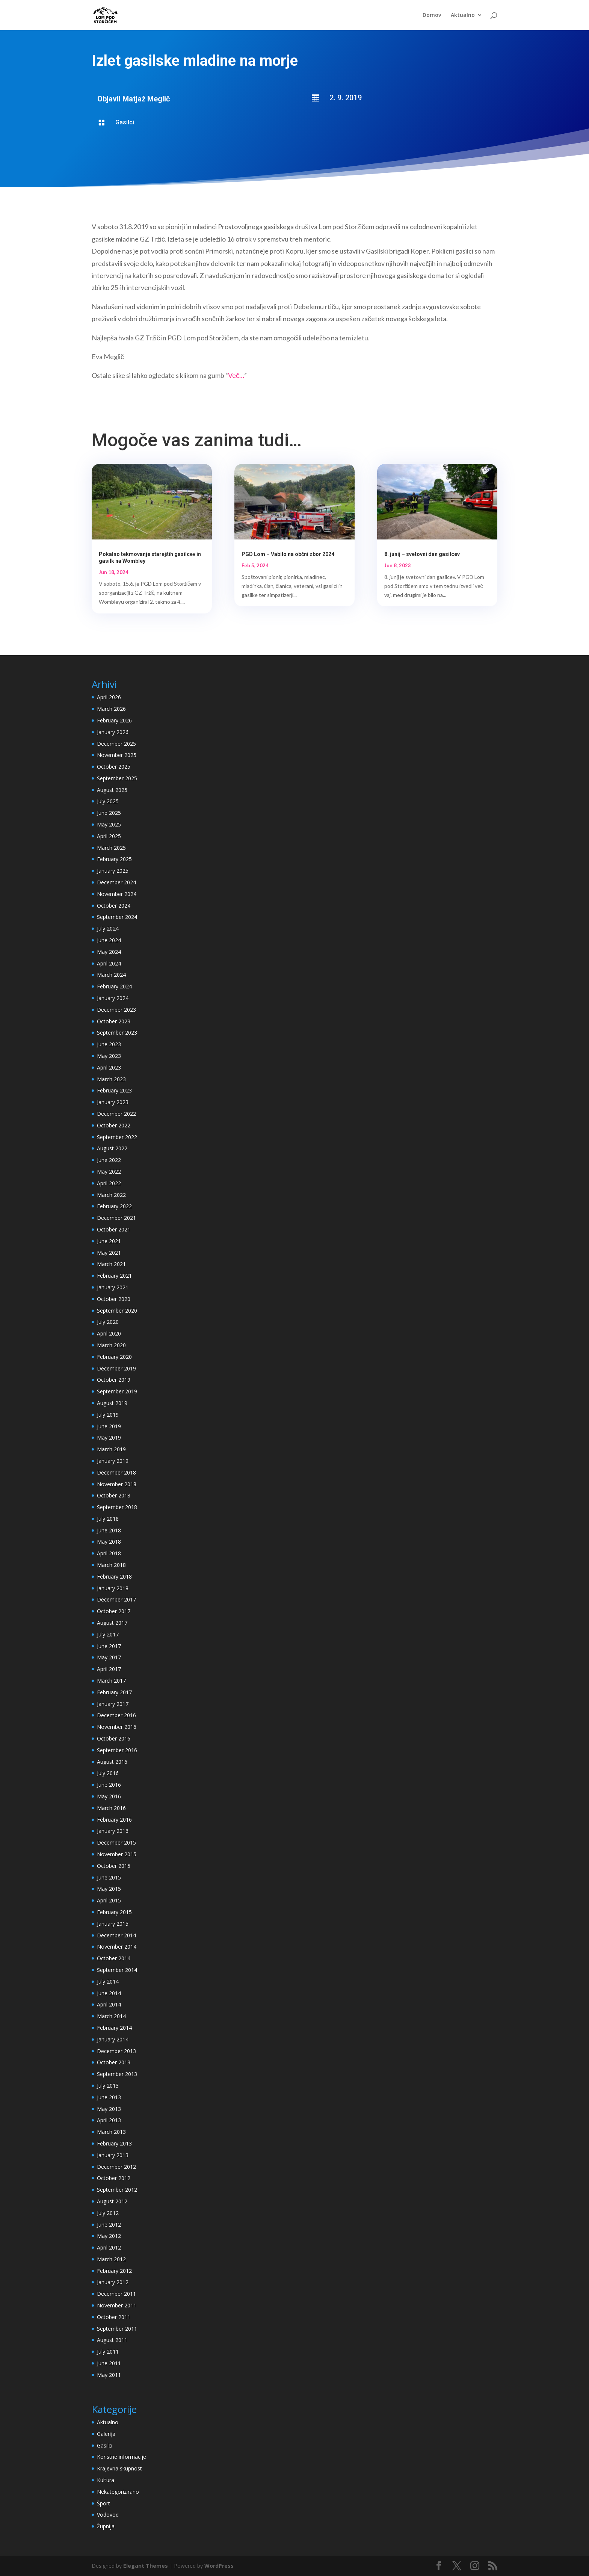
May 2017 (109, 1657)
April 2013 (109, 2120)
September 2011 (117, 2328)
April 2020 (109, 1333)
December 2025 (116, 743)
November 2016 (116, 1726)
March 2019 (111, 1449)
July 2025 (108, 801)
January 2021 (112, 1287)
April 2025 (109, 836)
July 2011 (108, 2351)
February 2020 (114, 1356)
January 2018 (112, 1588)
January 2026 (112, 732)
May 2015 (109, 1888)
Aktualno (463, 15)
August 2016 (112, 1761)
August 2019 (112, 1403)
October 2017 (113, 1611)
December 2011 (116, 2293)
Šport (103, 2503)
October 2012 (113, 2178)
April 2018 (109, 1553)
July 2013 (108, 2085)
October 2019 (113, 1379)
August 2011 (112, 2339)
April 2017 (109, 1669)
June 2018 (109, 1530)
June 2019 (109, 1426)
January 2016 (112, 1830)
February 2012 (114, 2270)
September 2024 (117, 916)
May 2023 (109, 1055)
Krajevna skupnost (119, 2468)
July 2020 (108, 1321)
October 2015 (113, 1865)
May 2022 (109, 1171)
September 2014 (117, 1969)
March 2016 (111, 1808)
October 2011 (113, 2317)
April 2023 (109, 1067)
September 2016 (117, 1750)
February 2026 (114, 720)
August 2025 (112, 789)
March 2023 (111, 1079)
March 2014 (111, 2016)
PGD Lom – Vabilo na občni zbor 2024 (288, 554)
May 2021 (109, 1252)
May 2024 (109, 951)
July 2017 (108, 1634)
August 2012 (112, 2201)
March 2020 (111, 1345)
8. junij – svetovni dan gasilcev (422, 554)
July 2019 (108, 1414)
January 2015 (112, 1923)
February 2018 (114, 1576)
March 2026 (111, 708)
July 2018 (108, 1518)
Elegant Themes (145, 2565)
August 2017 (112, 1622)
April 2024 (109, 963)
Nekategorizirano (118, 2491)
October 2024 (113, 905)
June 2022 (109, 1159)
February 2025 (114, 859)
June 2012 (109, 2224)
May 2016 (109, 1796)
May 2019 (109, 1437)
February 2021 (114, 1275)
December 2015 (116, 1842)
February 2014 (114, 2027)
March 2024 (111, 974)
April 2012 (109, 2247)
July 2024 (108, 928)
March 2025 (111, 847)
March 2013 (111, 2131)
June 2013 (109, 2097)
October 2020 (113, 1298)
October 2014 (113, 1958)
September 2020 (117, 1310)
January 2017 (112, 1703)
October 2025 (113, 766)
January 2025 (112, 870)
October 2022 (113, 1125)
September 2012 (117, 2189)
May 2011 (109, 2374)
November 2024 (116, 893)
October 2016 (113, 1738)
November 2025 (116, 754)
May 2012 (109, 2235)
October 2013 (113, 2062)
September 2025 (117, 778)
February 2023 (114, 1090)
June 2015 (109, 1877)
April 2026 (109, 697)
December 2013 (116, 2051)
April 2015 (109, 1900)
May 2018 (109, 1541)
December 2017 (116, 1599)
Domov (432, 15)
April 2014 (109, 2004)
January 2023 (112, 1102)
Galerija (106, 2433)
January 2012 (112, 2282)
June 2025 (109, 812)
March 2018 (111, 1564)
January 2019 (112, 1460)
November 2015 (116, 1854)
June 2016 (109, 1784)
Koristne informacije (121, 2456)
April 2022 (109, 1183)
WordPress (219, 2565)
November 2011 (116, 2305)
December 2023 (116, 1009)
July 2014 (108, 1981)
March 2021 (111, 1264)
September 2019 (117, 1391)
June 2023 (109, 1044)
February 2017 (114, 1692)
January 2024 (112, 998)
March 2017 (111, 1680)
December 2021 (116, 1217)
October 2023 (113, 1021)
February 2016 (114, 1819)
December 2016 (116, 1715)
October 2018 (113, 1495)
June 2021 (109, 1241)
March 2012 (111, 2259)
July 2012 (108, 2212)
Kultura (105, 2480)
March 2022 (111, 1194)
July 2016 (108, 1773)
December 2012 (116, 2166)
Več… (236, 375)
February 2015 (114, 1912)
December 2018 (116, 1472)
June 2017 (109, 1646)
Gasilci (124, 122)
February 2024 (114, 986)
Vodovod (108, 2514)
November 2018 (116, 1484)
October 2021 (113, 1229)
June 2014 (109, 1993)
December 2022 (116, 1113)
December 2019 (116, 1368)
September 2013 (117, 2073)
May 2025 (109, 824)
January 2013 (112, 2155)
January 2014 (112, 2039)
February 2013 (114, 2143)
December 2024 (116, 882)
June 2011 (109, 2363)
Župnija (106, 2526)
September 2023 (117, 1032)
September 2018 (117, 1507)
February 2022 (114, 1206)
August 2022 (112, 1148)
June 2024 (109, 940)
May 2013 (109, 2108)
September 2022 (117, 1137)
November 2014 (116, 1946)
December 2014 (116, 1935)
